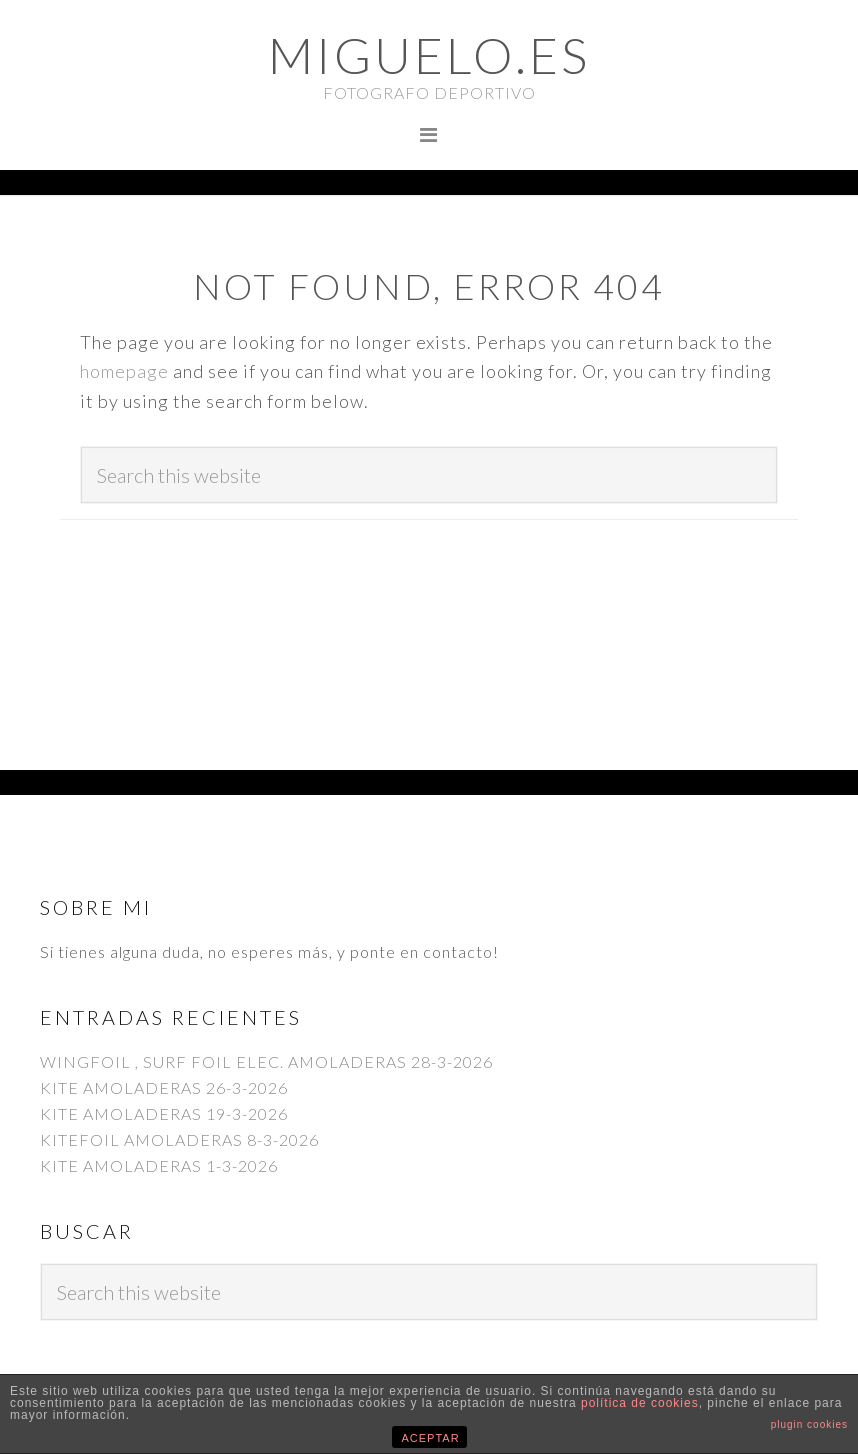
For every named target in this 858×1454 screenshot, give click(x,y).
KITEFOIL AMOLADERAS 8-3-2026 (179, 1139)
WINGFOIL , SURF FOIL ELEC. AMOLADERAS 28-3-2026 (266, 1061)
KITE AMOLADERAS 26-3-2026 (164, 1087)
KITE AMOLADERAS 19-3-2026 (164, 1113)
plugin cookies (809, 1424)
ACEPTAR (431, 1438)
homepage (124, 371)
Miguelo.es (429, 55)
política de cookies (640, 1403)
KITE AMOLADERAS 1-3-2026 (159, 1165)
